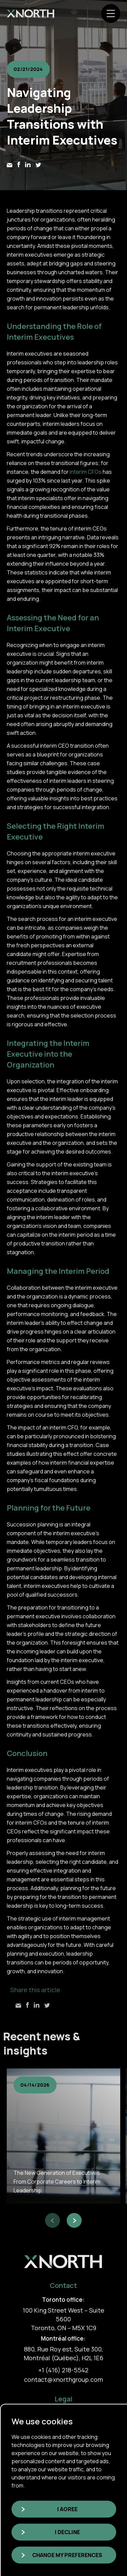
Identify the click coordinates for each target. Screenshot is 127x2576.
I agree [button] (67, 2509)
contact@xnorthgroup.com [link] (63, 2379)
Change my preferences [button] (67, 2555)
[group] (63, 2136)
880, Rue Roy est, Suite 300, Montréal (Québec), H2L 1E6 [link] (63, 2353)
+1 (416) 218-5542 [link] (63, 2370)
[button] (52, 2220)
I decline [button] (67, 2532)
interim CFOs (86, 471)
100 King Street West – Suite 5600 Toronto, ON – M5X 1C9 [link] (63, 2319)
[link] (30, 13)
